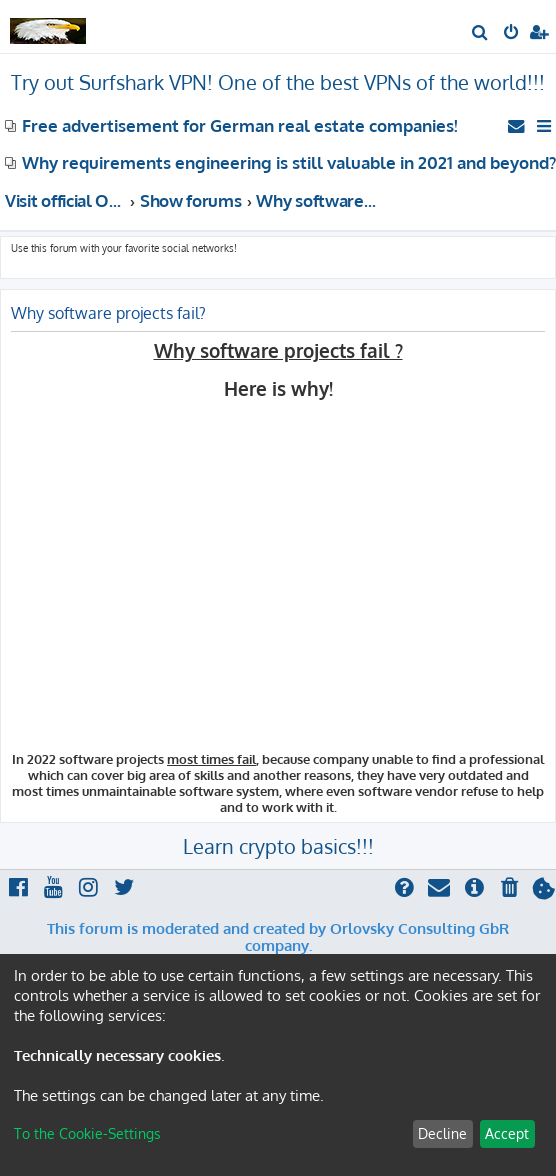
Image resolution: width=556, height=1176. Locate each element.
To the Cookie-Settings (87, 1133)
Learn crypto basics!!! (278, 846)
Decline (442, 1133)
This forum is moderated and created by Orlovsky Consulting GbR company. (278, 937)
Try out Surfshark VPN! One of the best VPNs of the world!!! (278, 82)
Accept (507, 1133)
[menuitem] (480, 34)
